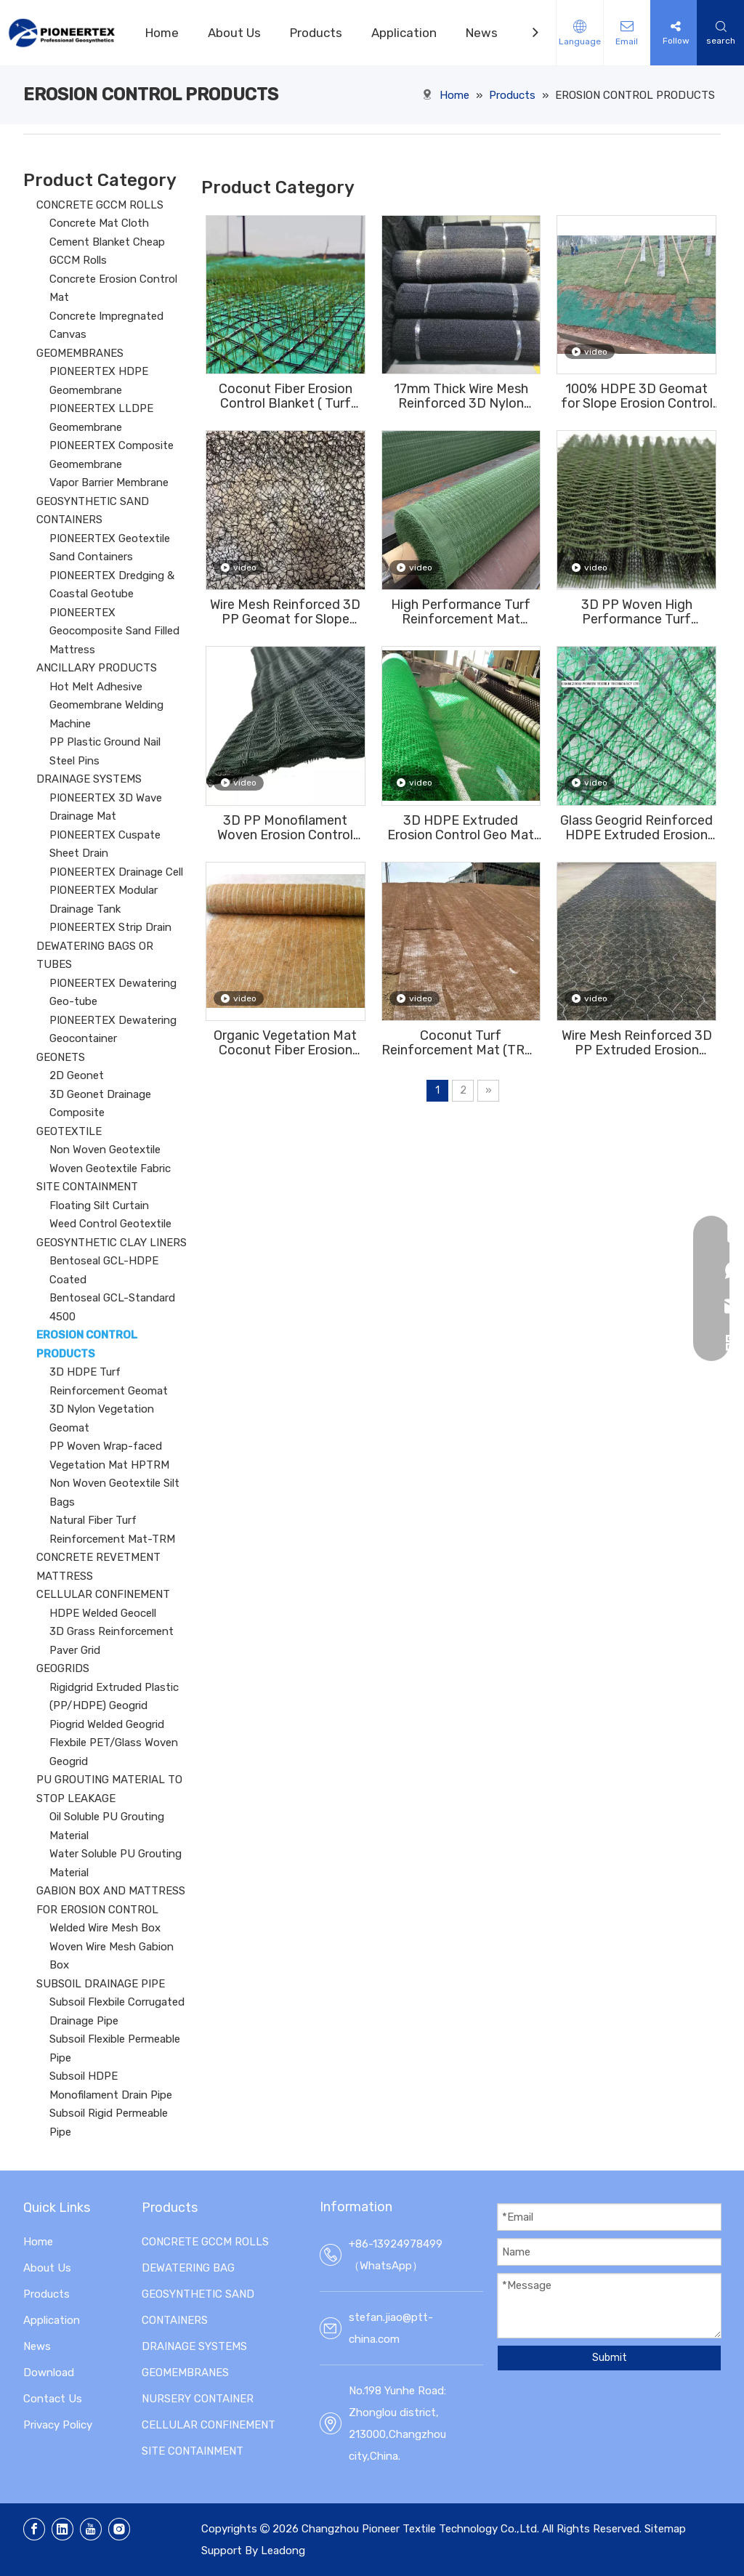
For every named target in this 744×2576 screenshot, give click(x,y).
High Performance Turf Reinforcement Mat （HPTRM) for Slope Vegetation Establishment (461, 611)
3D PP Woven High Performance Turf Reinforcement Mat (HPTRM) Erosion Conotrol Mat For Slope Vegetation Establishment (637, 611)
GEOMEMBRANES (80, 353)
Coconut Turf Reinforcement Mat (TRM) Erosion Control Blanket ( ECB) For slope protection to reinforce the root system (461, 1042)
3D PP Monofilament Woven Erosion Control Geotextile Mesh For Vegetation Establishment (285, 827)
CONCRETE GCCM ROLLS (99, 204)
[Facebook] (34, 2529)
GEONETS (60, 1057)
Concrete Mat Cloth (99, 223)
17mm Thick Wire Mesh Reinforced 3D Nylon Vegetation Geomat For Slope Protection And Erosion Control (460, 396)
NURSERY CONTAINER (198, 2398)
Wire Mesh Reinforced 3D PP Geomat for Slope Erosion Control (285, 611)
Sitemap (665, 2528)
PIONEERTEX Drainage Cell (116, 872)
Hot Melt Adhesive (95, 686)
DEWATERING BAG (188, 2267)
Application (404, 32)
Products (316, 32)
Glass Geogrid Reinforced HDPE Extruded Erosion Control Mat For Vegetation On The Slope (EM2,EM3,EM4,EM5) (636, 827)
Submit (609, 2357)
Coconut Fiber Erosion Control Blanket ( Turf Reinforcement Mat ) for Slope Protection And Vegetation (285, 396)
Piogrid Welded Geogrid (106, 1724)
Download (48, 2372)
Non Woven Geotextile (105, 1149)
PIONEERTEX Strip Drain (110, 927)
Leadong (283, 2550)
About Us (234, 32)
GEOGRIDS (62, 1668)
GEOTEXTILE (69, 1131)
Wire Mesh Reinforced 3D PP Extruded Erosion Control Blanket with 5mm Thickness (637, 1042)
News (482, 32)
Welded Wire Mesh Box (105, 1927)
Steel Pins (74, 760)
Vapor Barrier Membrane (109, 482)
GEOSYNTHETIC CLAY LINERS (111, 1242)
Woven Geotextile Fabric (110, 1168)
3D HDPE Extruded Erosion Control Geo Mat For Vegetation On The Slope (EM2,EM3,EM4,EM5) (460, 827)
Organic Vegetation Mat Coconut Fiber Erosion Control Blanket (285, 1042)
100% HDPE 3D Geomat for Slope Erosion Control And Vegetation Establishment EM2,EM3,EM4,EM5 (637, 396)
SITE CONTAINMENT (87, 1186)
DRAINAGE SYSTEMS (89, 779)
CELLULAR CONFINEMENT (103, 1594)
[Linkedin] (62, 2529)
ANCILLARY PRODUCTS (96, 667)
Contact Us (52, 2398)
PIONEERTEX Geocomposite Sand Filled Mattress (114, 631)
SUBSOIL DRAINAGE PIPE (100, 1983)
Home (162, 32)
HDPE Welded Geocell (102, 1613)
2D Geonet (76, 1075)
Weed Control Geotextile (110, 1223)
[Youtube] (91, 2529)
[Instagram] (119, 2529)
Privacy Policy (57, 2424)
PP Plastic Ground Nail (105, 741)
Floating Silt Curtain (99, 1205)
